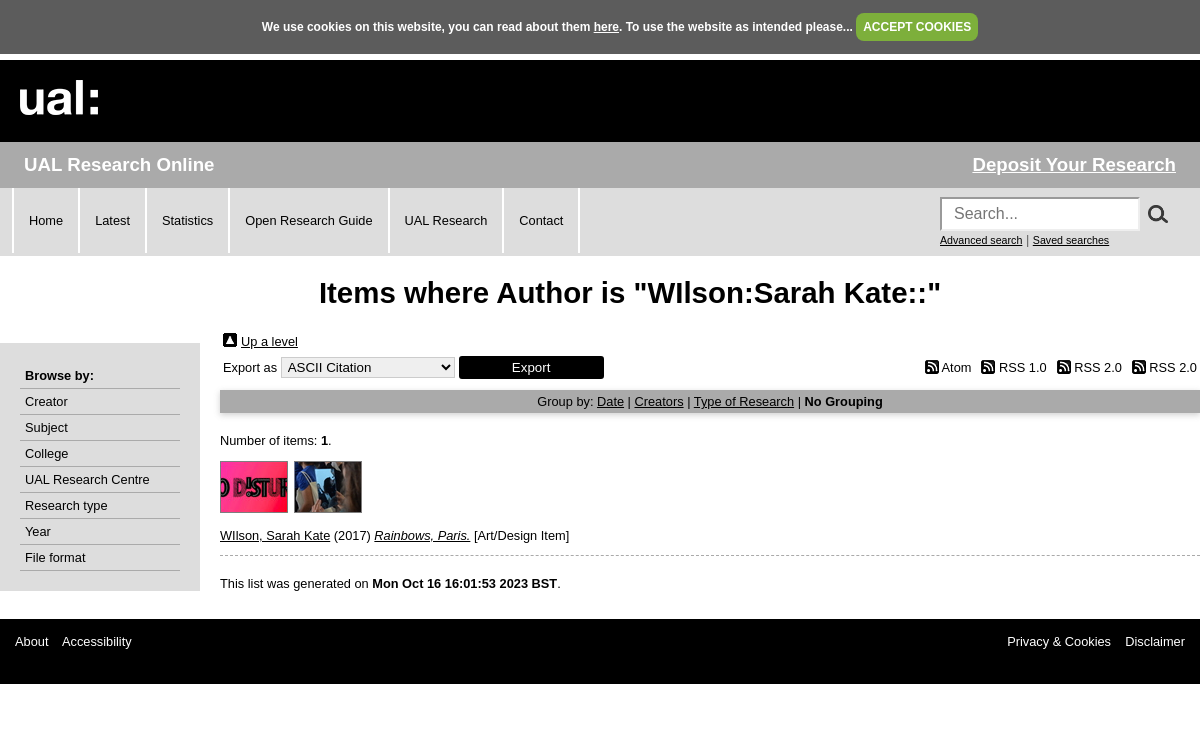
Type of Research (744, 401)
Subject (46, 427)
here (606, 27)
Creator (46, 401)
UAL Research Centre (87, 479)
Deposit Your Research (1074, 164)
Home (46, 220)
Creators (659, 401)
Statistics (187, 220)
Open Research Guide (308, 220)
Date (610, 401)
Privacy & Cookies (1059, 641)
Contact (541, 220)
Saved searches (1071, 240)
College (46, 453)
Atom (957, 367)
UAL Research (446, 220)
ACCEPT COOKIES (917, 27)
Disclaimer (1155, 641)
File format (55, 557)
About (31, 641)
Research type (66, 505)
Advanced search (981, 240)
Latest (112, 220)
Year (38, 531)
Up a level (269, 341)
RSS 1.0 (1023, 367)
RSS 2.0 (1098, 367)
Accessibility (97, 641)
